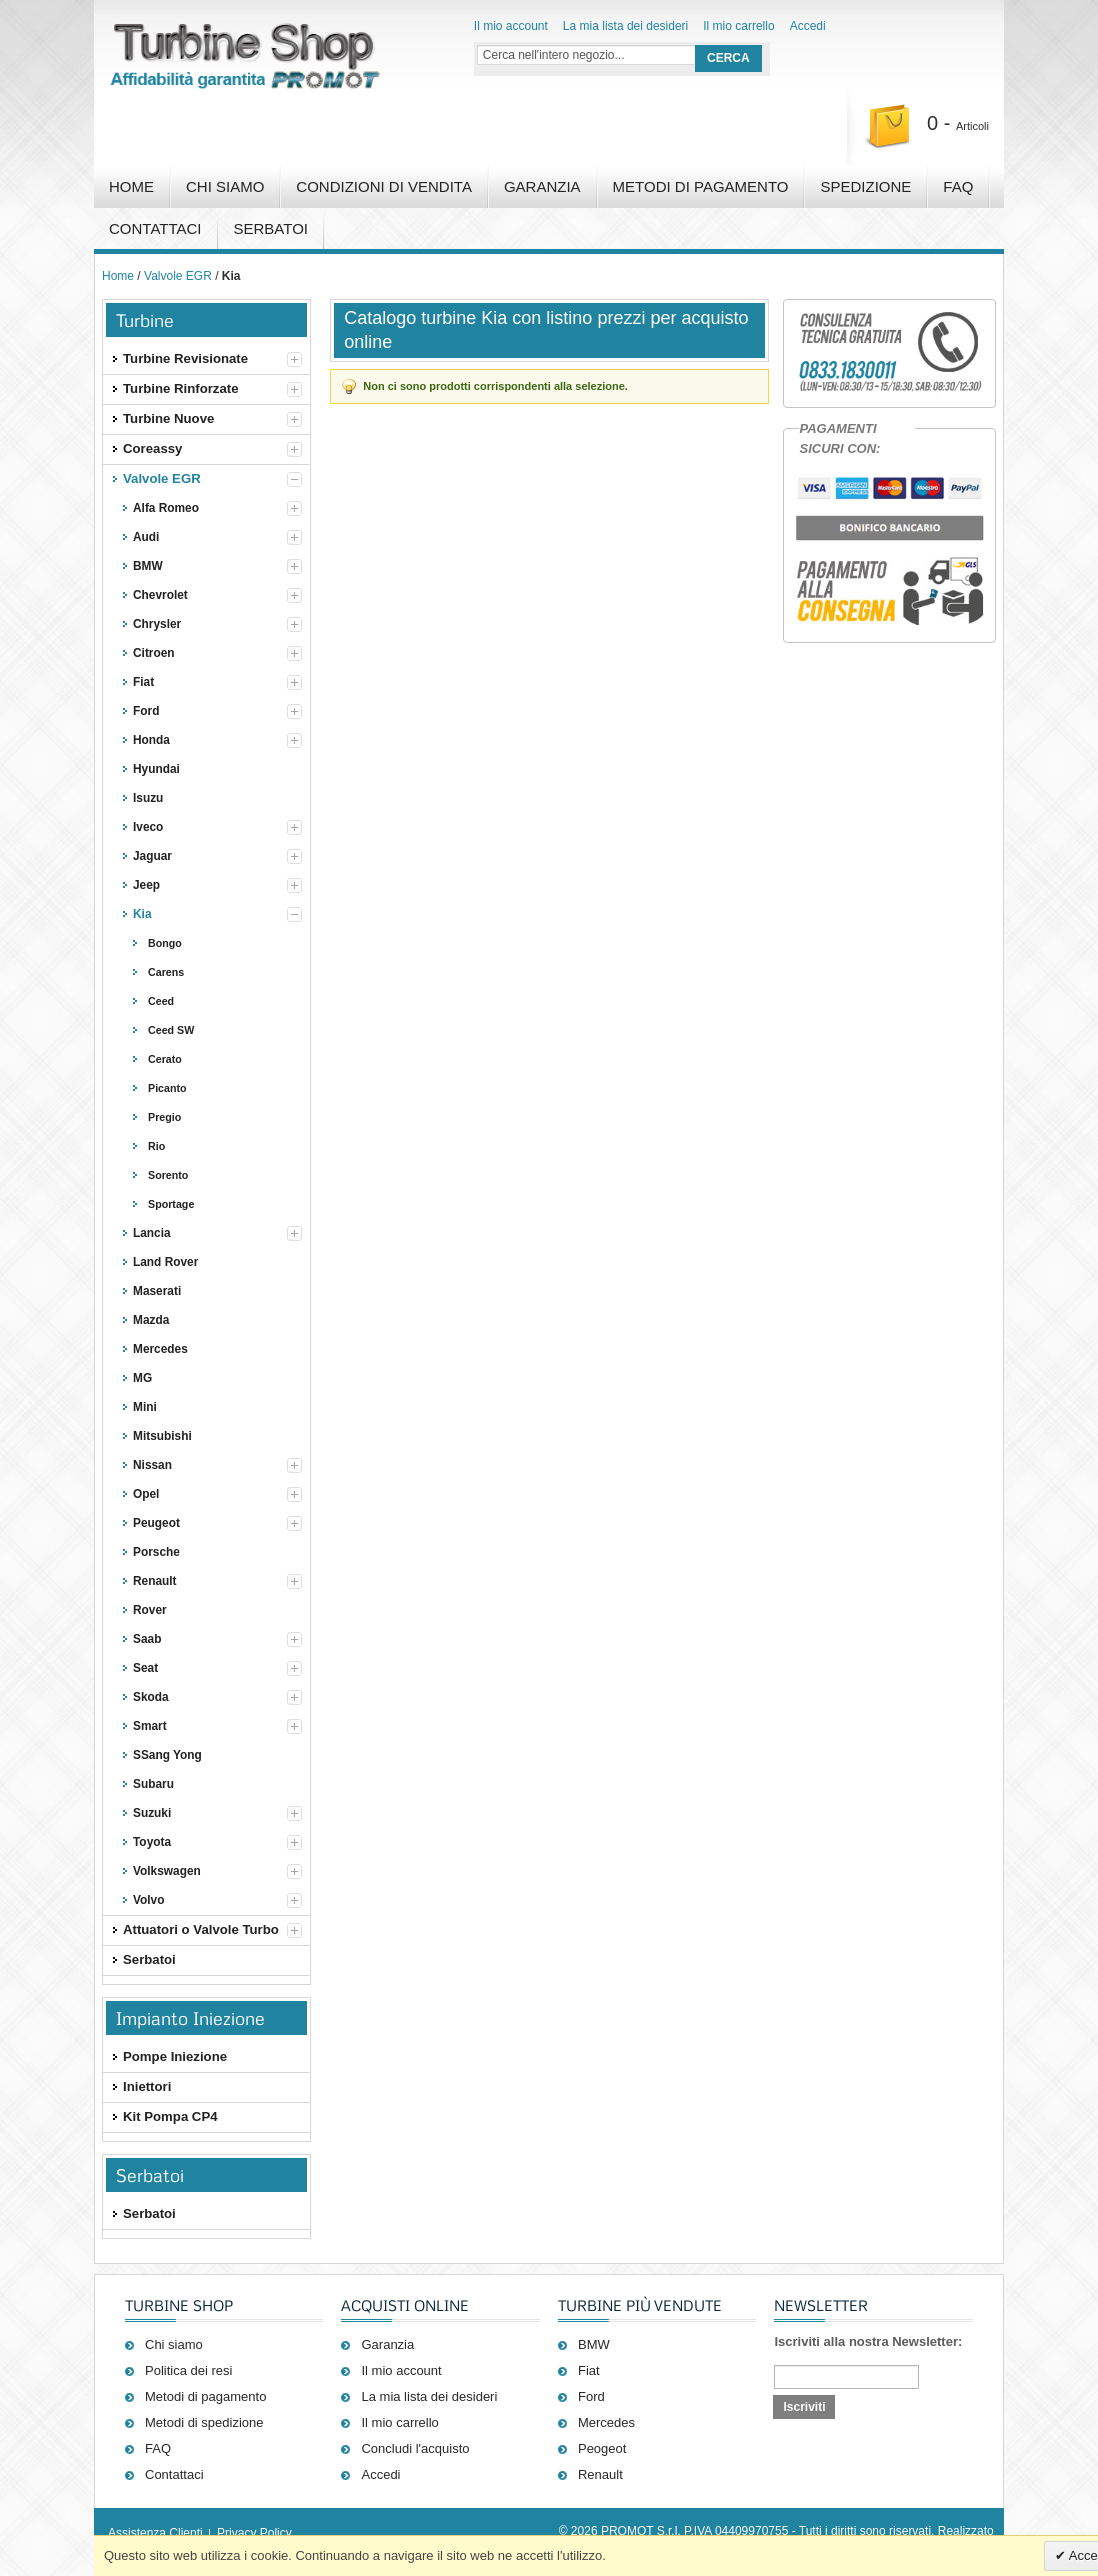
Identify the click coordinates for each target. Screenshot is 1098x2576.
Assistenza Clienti (155, 2533)
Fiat (589, 2370)
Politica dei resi (188, 2370)
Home (131, 186)
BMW (594, 2344)
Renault (600, 2474)
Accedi (808, 26)
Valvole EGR (178, 276)
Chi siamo (174, 2344)
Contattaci (155, 228)
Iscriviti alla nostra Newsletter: (868, 2341)
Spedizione (865, 186)
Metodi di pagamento (701, 186)
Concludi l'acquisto (415, 2448)
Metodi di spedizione (204, 2422)
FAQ (958, 186)
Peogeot (602, 2448)
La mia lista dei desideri (625, 26)
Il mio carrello (738, 26)
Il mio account (511, 26)
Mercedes (606, 2422)
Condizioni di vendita (384, 186)
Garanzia (542, 186)
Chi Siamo (225, 186)
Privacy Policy (254, 2533)
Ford (591, 2396)
